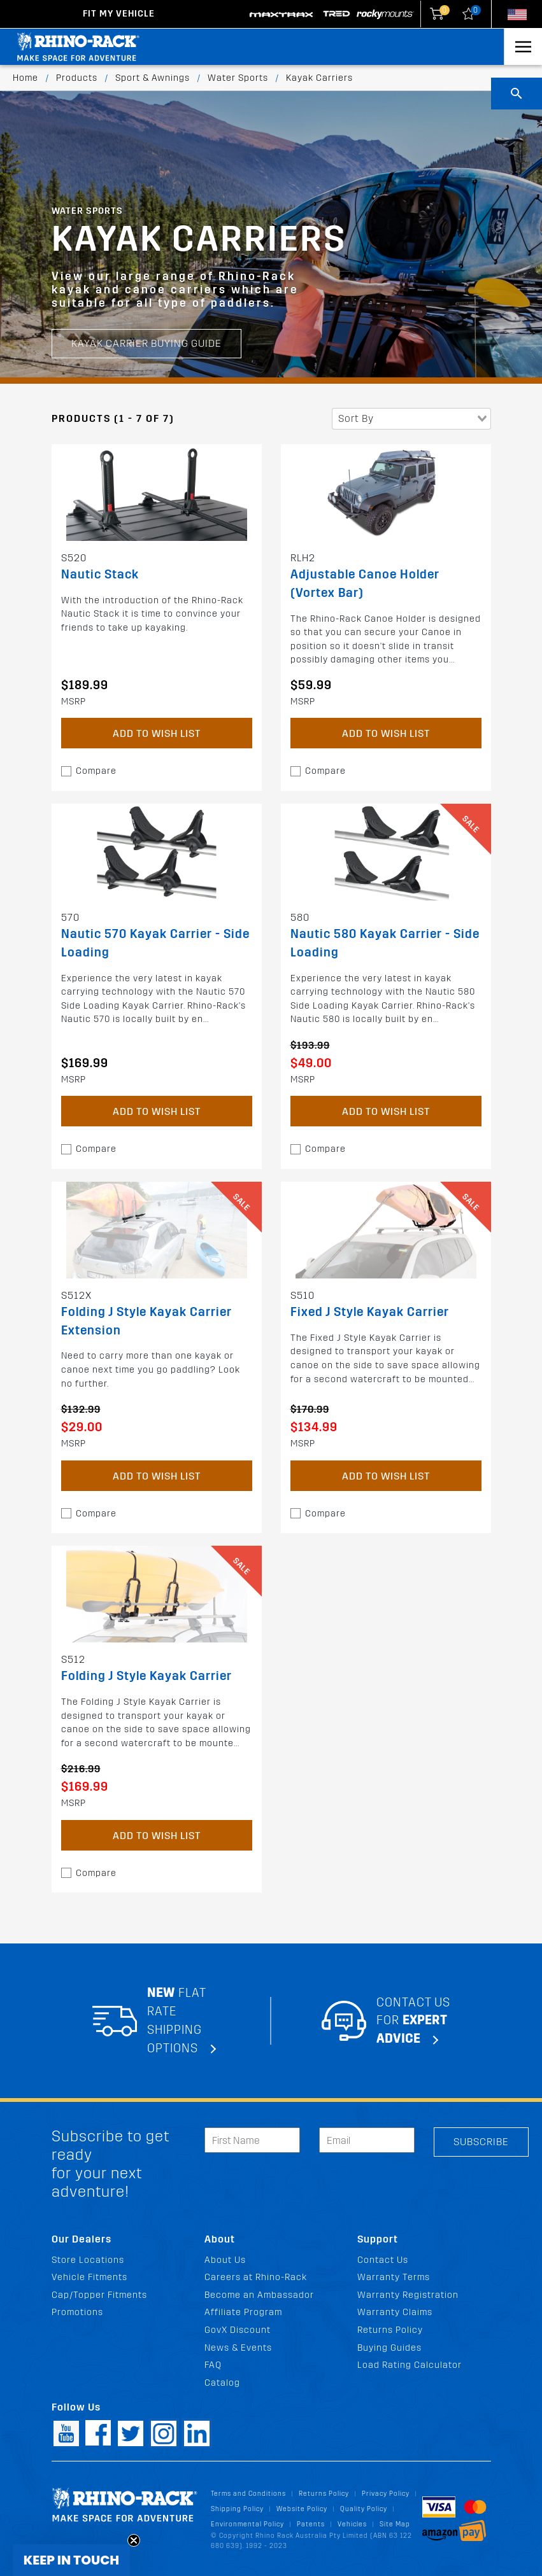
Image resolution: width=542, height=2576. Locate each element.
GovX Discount (237, 2330)
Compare (96, 771)
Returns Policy (390, 2330)
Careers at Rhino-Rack (255, 2277)
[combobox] (411, 419)
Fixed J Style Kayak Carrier (369, 1312)
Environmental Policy (247, 2524)
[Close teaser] (133, 2540)
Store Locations (88, 2260)
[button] (71, 2560)
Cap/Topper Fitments (99, 2295)
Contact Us (382, 2260)
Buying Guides (389, 2347)
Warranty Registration (408, 2295)
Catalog (222, 2382)
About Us (225, 2260)
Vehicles (352, 2524)
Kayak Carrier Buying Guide (146, 294)
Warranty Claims (394, 2312)
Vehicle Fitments (89, 2277)
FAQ (213, 2365)
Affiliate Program (243, 2312)
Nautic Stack (100, 574)
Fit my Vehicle (119, 13)
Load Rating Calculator (409, 2365)
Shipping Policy (237, 2509)
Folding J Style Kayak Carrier (146, 1676)
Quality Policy (363, 2509)
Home (25, 78)
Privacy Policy (386, 2493)
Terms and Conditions (248, 2493)
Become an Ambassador (259, 2295)
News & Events (238, 2347)
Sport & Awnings (152, 78)
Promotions (77, 2312)
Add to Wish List (157, 733)
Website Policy (301, 2509)
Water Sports (238, 78)
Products (76, 78)
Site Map (395, 2524)
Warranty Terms (393, 2277)
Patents (311, 2524)
